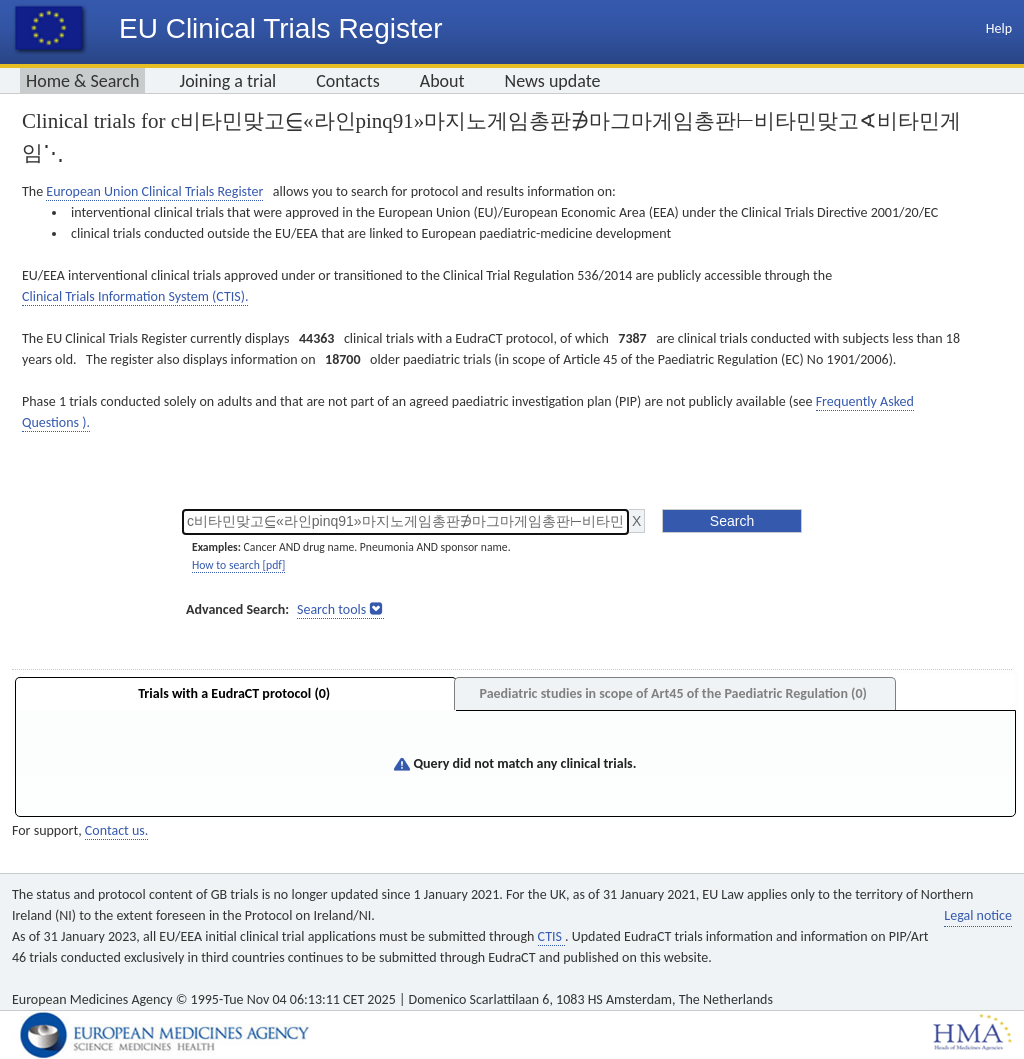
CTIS (551, 936)
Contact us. (116, 830)
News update (553, 81)
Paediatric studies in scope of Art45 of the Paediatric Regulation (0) (672, 693)
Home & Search (82, 81)
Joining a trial (227, 81)
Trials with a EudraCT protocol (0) (234, 693)
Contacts (348, 81)
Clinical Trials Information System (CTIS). (135, 296)
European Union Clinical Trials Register (154, 191)
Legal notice (978, 915)
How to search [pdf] (238, 565)
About (442, 81)
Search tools (331, 609)
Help (999, 28)
